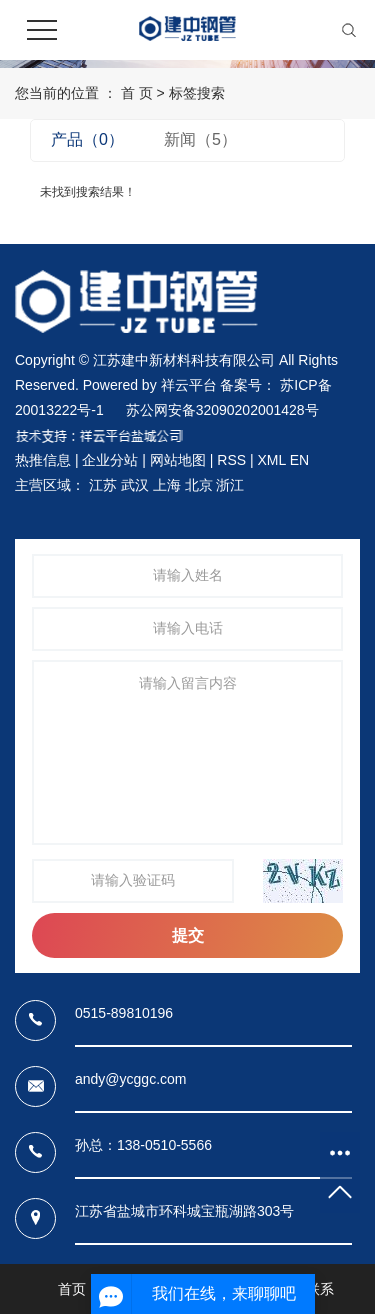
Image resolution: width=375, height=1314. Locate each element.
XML (271, 460)
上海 (167, 485)
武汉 (135, 485)
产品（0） (87, 139)
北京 (199, 485)
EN (299, 460)
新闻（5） (200, 139)
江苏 (103, 485)
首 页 (137, 93)
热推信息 (43, 460)
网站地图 (178, 460)
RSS (231, 460)
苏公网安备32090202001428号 (222, 410)
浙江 (230, 485)
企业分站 (110, 460)
